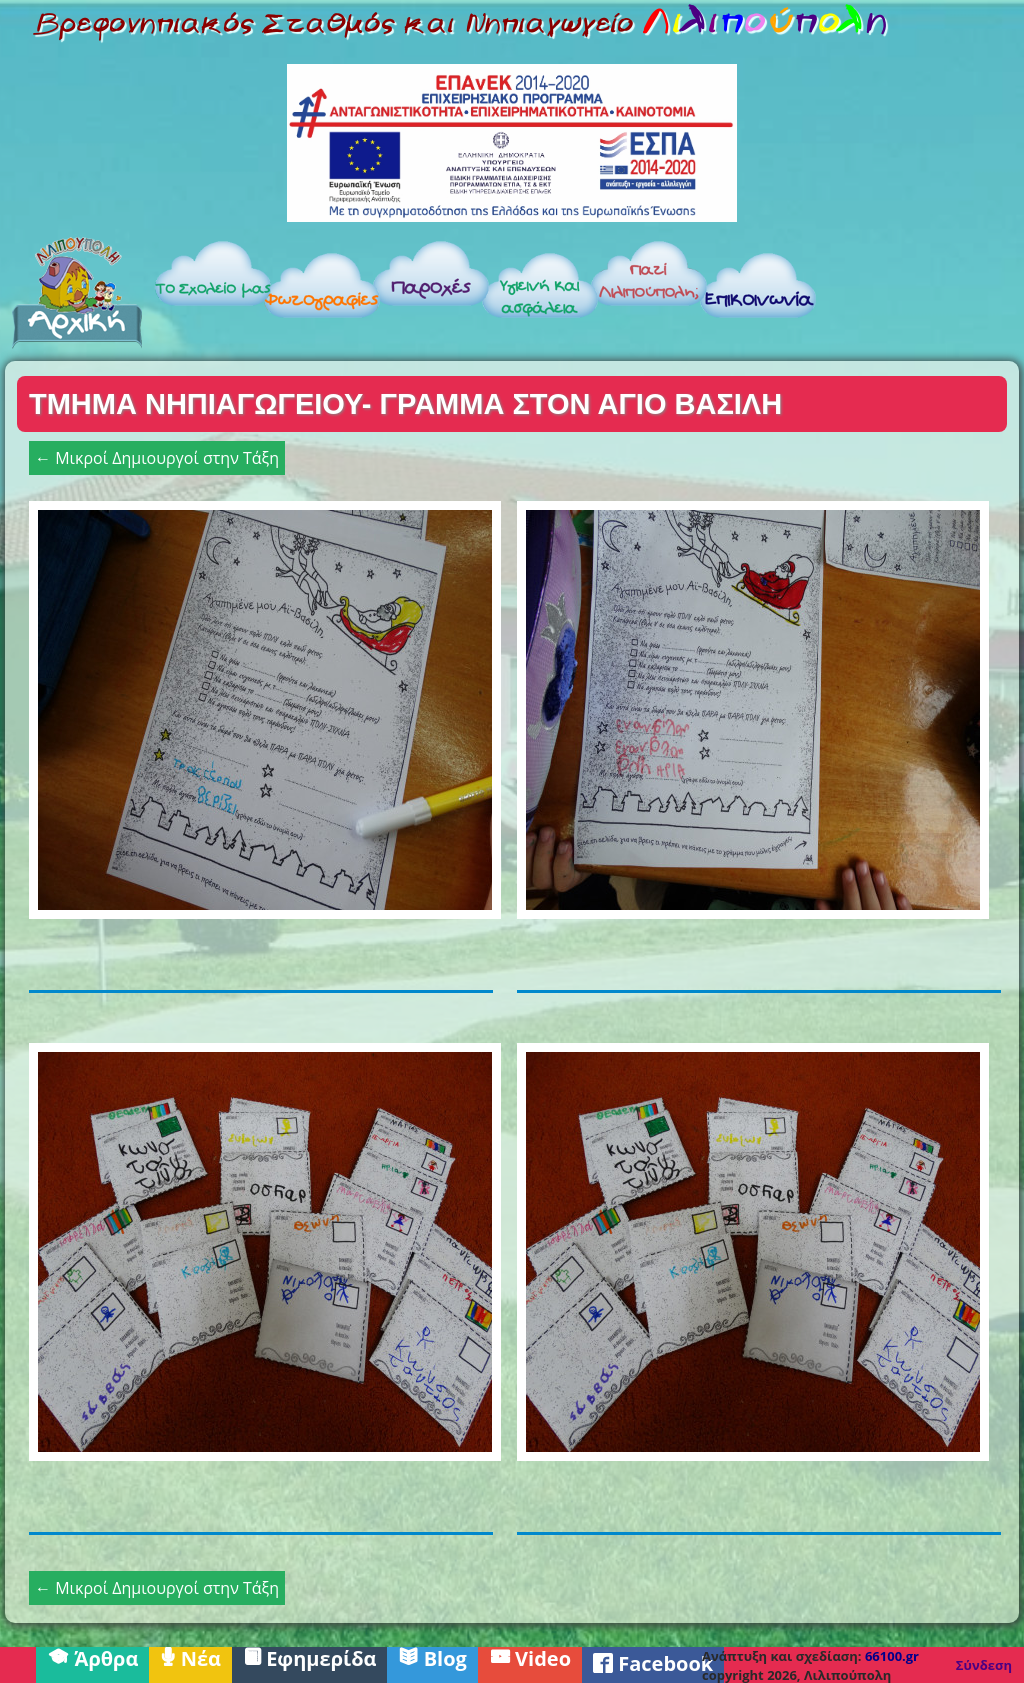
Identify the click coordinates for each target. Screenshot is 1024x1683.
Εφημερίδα (310, 1657)
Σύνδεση (984, 1665)
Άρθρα (92, 1657)
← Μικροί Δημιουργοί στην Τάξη (157, 458)
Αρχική (77, 291)
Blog (432, 1657)
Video (530, 1657)
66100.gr (892, 1656)
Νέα (190, 1657)
